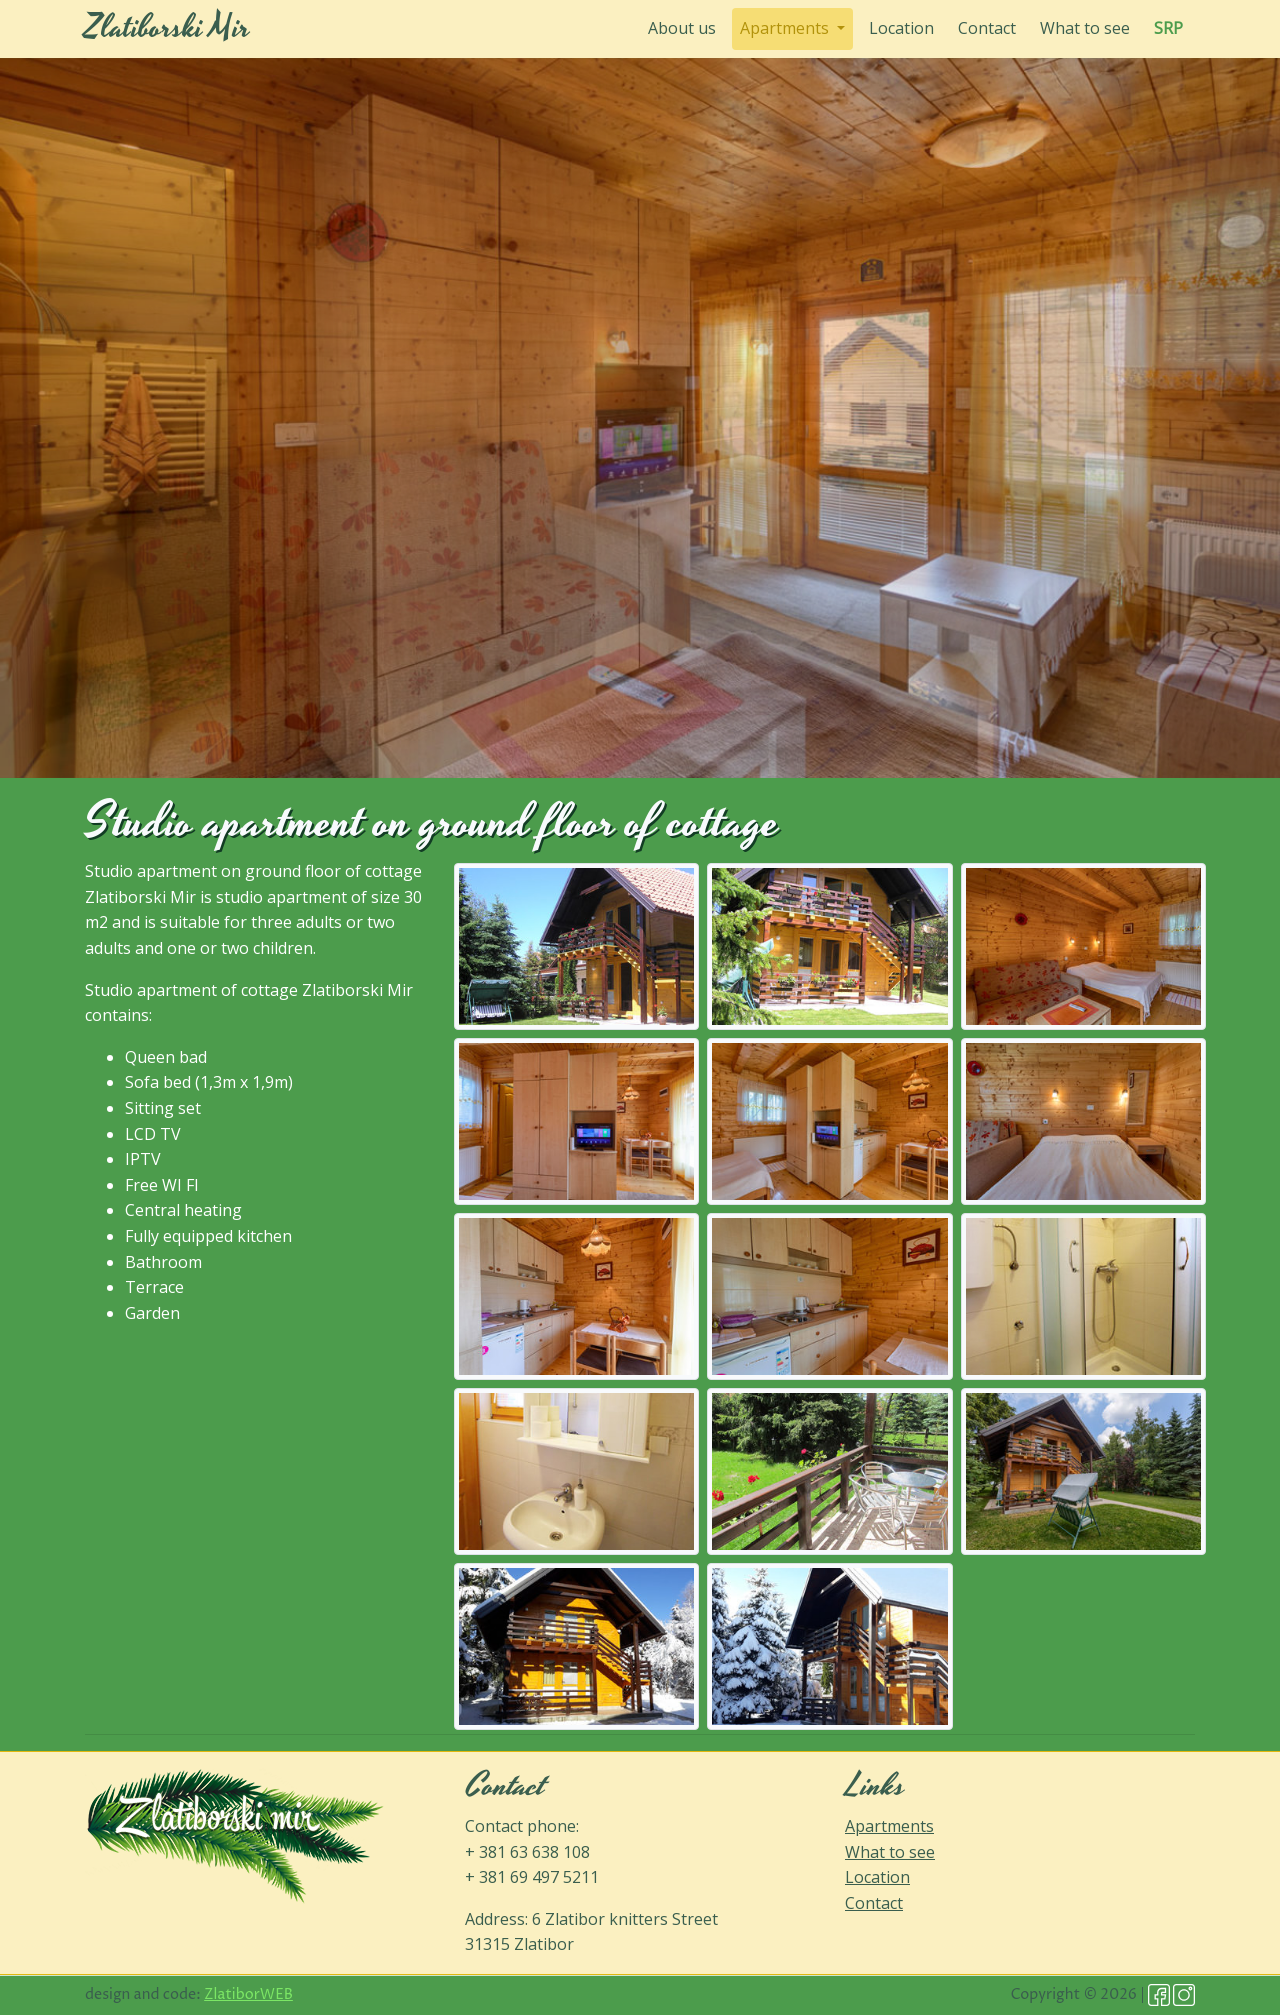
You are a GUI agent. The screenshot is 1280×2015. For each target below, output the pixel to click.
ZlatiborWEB (248, 1995)
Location (901, 28)
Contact (987, 28)
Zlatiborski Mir (167, 28)
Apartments (889, 1826)
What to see (1085, 28)
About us (686, 27)
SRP (1168, 28)
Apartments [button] (786, 28)
